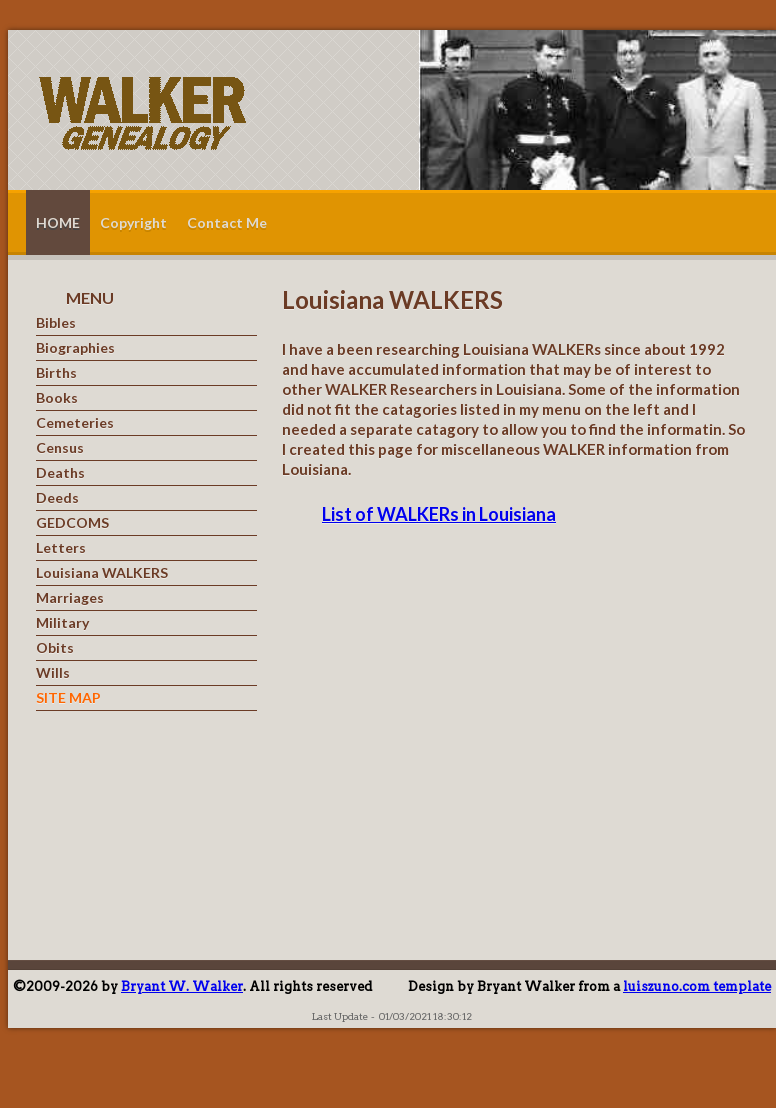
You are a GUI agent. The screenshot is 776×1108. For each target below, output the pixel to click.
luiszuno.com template (697, 986)
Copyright (133, 222)
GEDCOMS (72, 523)
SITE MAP (68, 698)
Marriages (70, 598)
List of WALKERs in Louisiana (439, 514)
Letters (61, 548)
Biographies (75, 348)
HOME (58, 222)
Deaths (60, 473)
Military (62, 623)
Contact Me (227, 222)
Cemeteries (75, 423)
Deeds (57, 498)
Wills (53, 673)
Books (57, 398)
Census (60, 448)
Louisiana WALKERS (102, 573)
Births (56, 373)
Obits (55, 648)
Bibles (56, 323)
